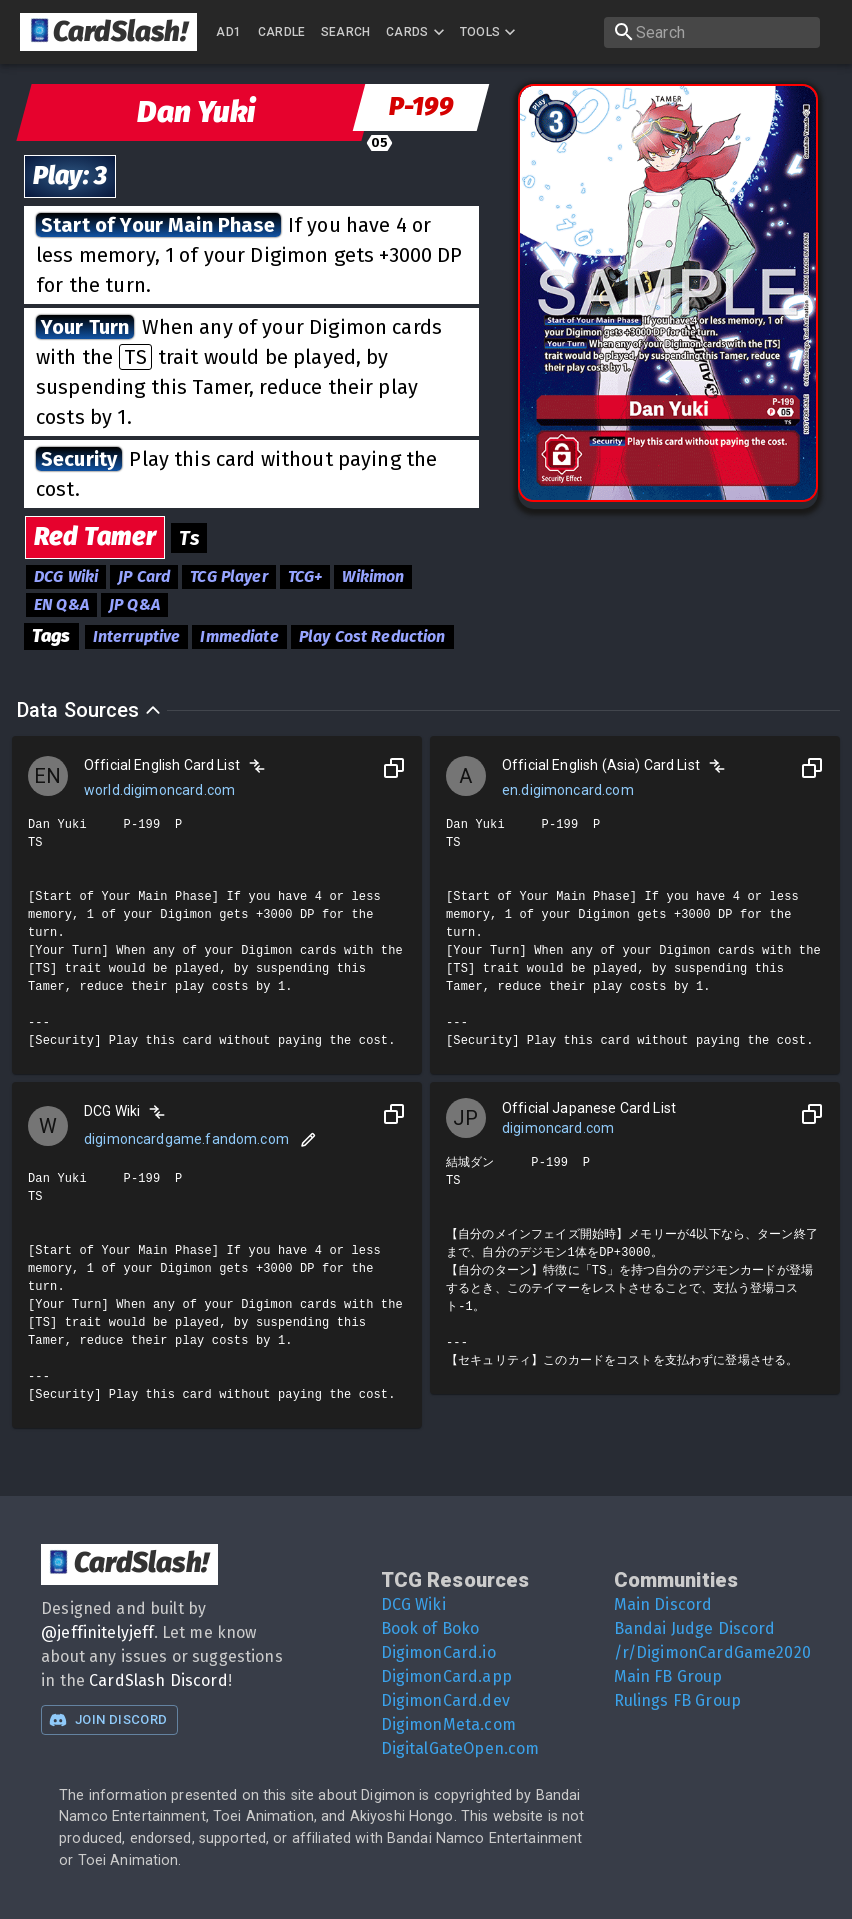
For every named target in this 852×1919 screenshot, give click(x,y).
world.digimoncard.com (159, 790)
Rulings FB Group (677, 1700)
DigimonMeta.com (448, 1724)
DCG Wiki (413, 1604)
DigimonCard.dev (445, 1700)
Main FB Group (668, 1676)
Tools (490, 32)
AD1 (228, 32)
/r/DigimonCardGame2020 (712, 1652)
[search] (712, 32)
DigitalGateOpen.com (460, 1748)
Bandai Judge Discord (695, 1628)
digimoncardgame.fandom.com (186, 1139)
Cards (417, 32)
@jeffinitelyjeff (97, 1632)
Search (346, 32)
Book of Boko (430, 1628)
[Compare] (257, 766)
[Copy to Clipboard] (394, 768)
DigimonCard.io (438, 1652)
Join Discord (108, 1720)
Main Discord (663, 1604)
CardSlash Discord (158, 1680)
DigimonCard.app (446, 1676)
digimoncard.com (558, 1128)
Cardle (282, 32)
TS (135, 357)
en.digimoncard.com (568, 790)
